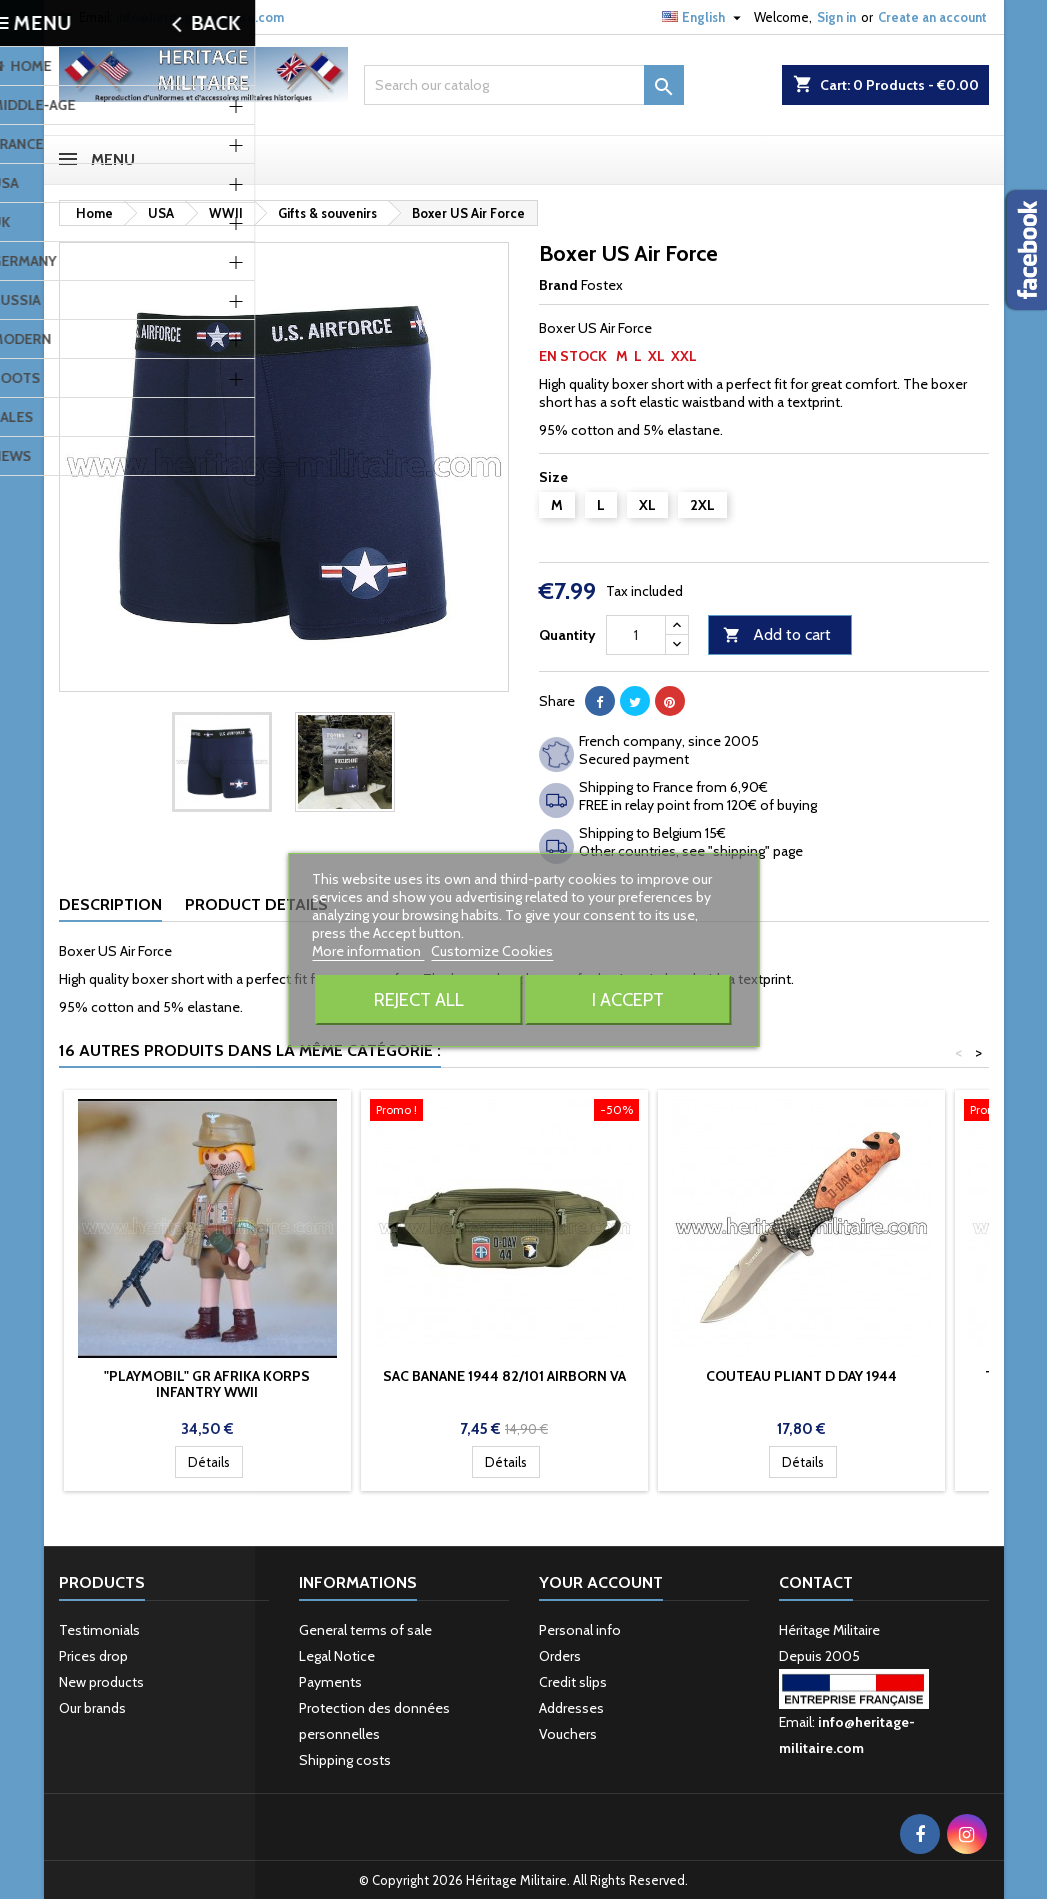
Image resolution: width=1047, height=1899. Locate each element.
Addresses (571, 1708)
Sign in (836, 17)
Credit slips (573, 1682)
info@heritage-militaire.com (200, 17)
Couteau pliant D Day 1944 (801, 1376)
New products (101, 1682)
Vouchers (568, 1734)
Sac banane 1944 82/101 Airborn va (504, 1376)
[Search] (524, 85)
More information (368, 951)
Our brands (92, 1708)
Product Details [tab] (256, 904)
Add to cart (777, 635)
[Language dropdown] (704, 17)
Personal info (580, 1630)
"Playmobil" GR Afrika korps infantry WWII (207, 1384)
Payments (330, 1682)
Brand (558, 285)
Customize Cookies (492, 951)
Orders (560, 1656)
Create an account (932, 17)
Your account (601, 1582)
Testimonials (99, 1630)
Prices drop (93, 1656)
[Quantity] (636, 635)
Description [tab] (110, 904)
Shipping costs (345, 1760)
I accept (628, 999)
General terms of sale (365, 1630)
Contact (816, 1582)
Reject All (419, 999)
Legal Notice (337, 1656)
